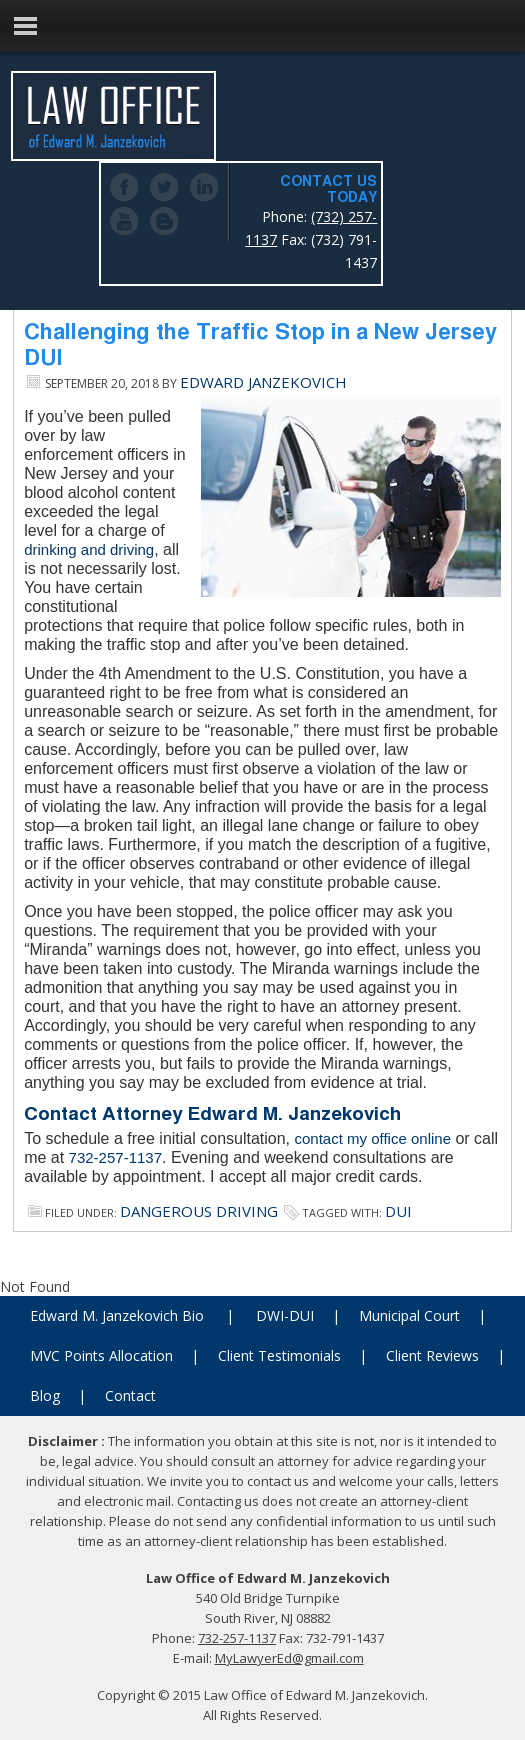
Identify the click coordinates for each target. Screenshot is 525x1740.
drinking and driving (89, 549)
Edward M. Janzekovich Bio (117, 1315)
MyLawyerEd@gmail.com (289, 1658)
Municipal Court (409, 1315)
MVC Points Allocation (101, 1355)
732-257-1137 (115, 1157)
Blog (45, 1395)
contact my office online (373, 1138)
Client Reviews (432, 1355)
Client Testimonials (279, 1355)
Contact (130, 1395)
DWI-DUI (285, 1315)
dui (398, 1211)
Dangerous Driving (199, 1211)
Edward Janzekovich (263, 382)
